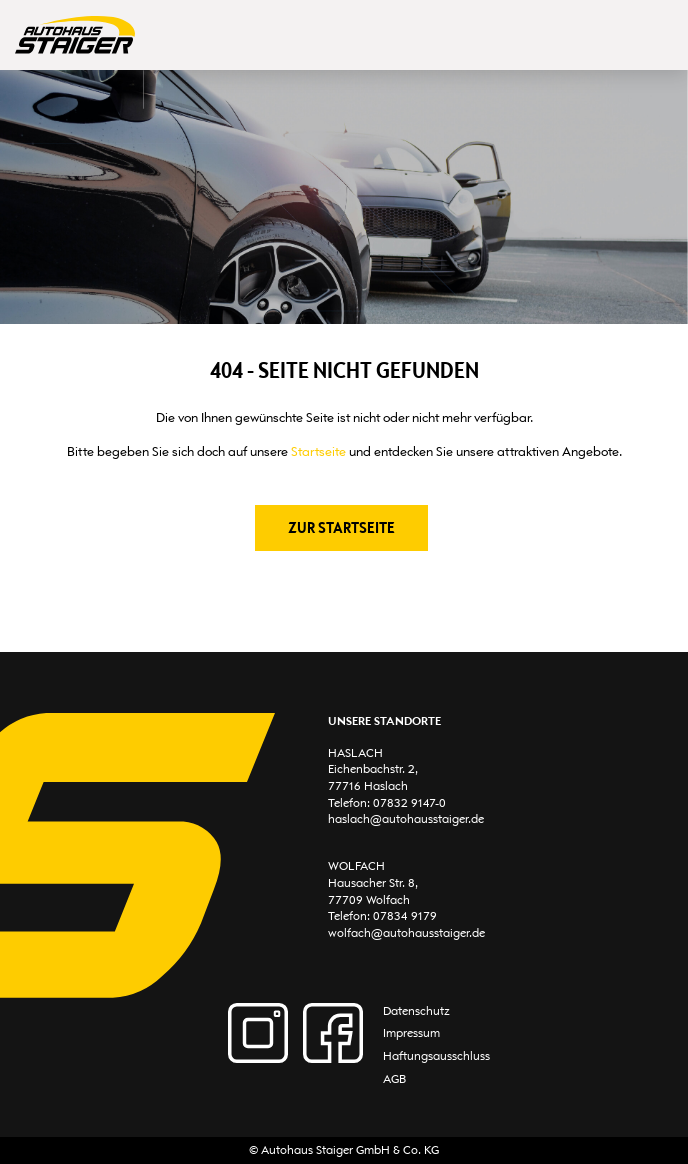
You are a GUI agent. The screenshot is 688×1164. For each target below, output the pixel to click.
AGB (394, 1079)
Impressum (411, 1033)
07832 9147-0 (409, 803)
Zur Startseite (341, 527)
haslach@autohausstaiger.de (406, 819)
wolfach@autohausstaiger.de (406, 933)
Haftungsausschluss (436, 1056)
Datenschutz (416, 1011)
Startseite (318, 452)
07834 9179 (405, 916)
